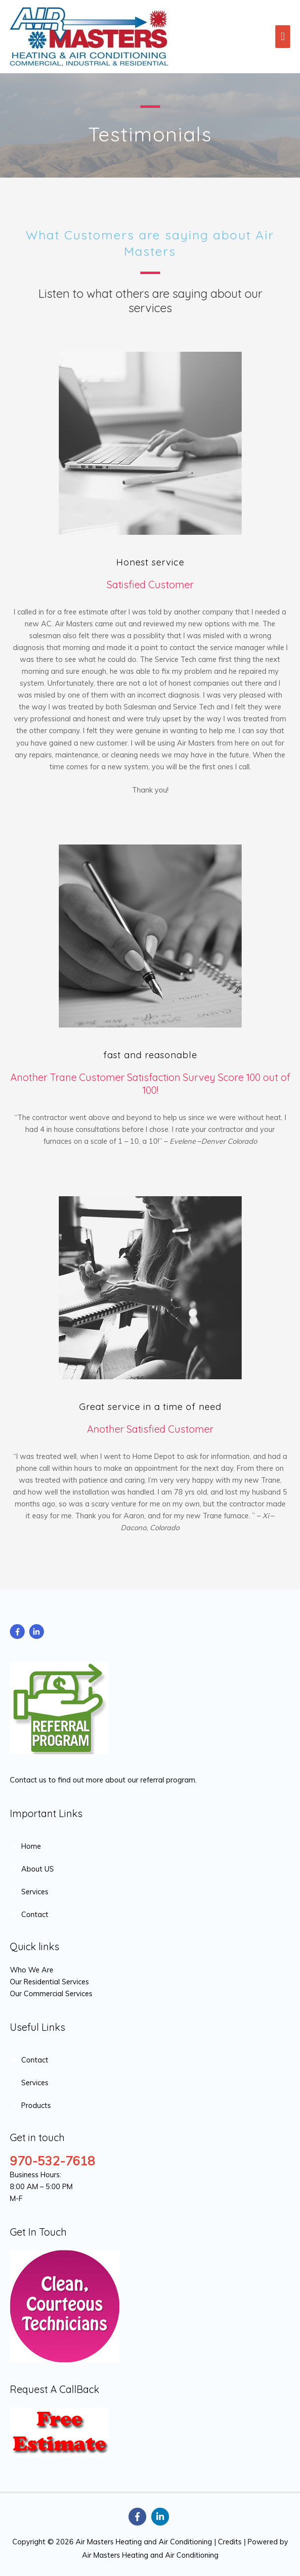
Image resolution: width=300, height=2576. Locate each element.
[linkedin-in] (37, 1631)
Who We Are (31, 1969)
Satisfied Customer (150, 584)
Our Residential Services (50, 1981)
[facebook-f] (18, 1631)
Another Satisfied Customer (150, 1429)
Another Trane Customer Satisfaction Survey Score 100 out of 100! (150, 1083)
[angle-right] (25, 1846)
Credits (230, 2541)
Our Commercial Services (51, 1993)
